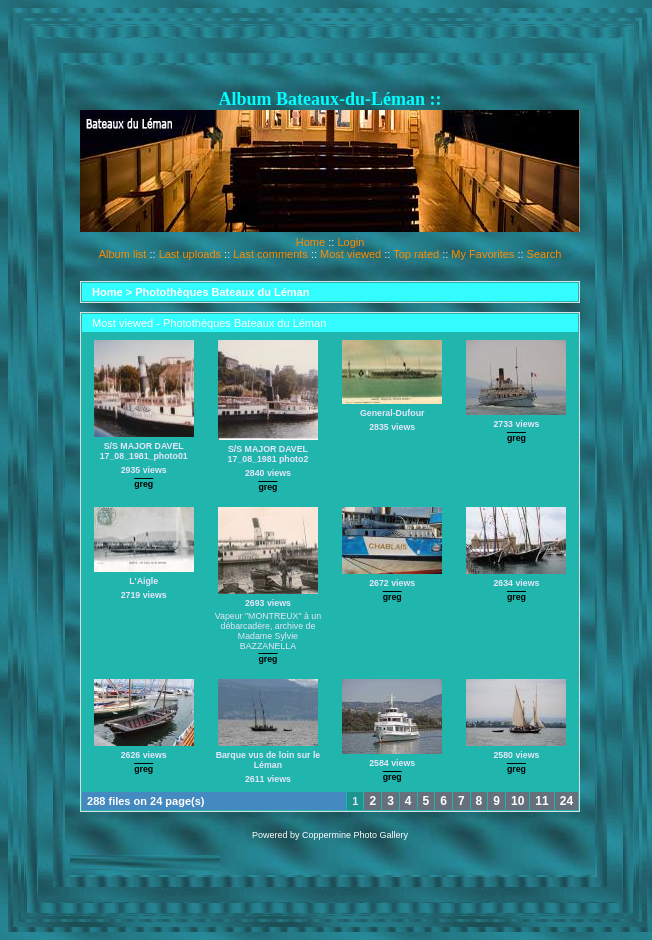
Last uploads (190, 254)
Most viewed (350, 254)
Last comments (270, 254)
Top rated (416, 254)
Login (350, 242)
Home (310, 242)
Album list (123, 254)
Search (544, 254)
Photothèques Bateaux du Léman (222, 292)
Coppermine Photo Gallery (355, 835)
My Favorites (482, 254)
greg (143, 484)
